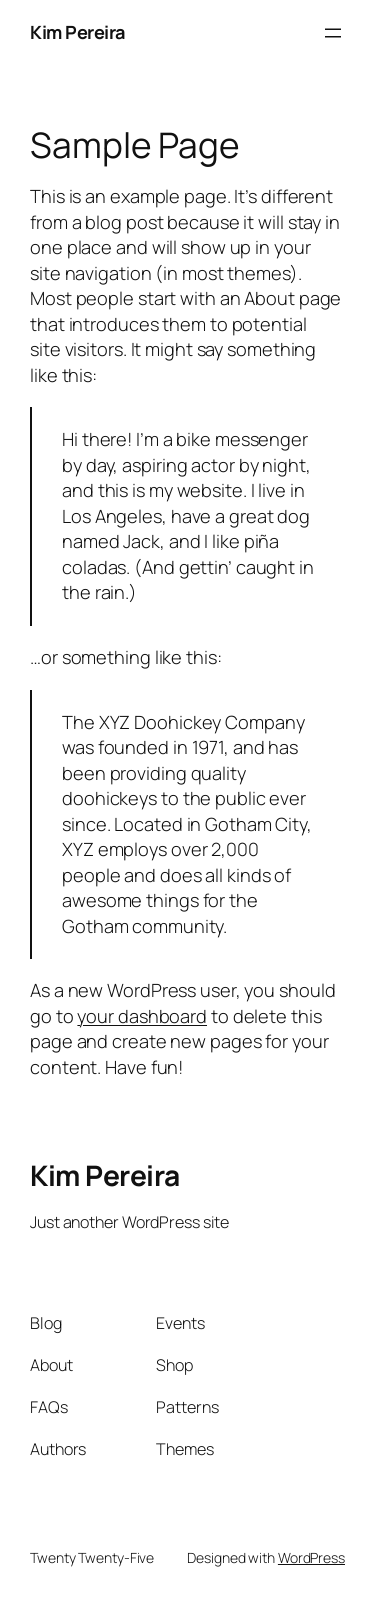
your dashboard (142, 1016)
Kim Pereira (77, 32)
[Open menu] (333, 33)
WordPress (311, 1557)
